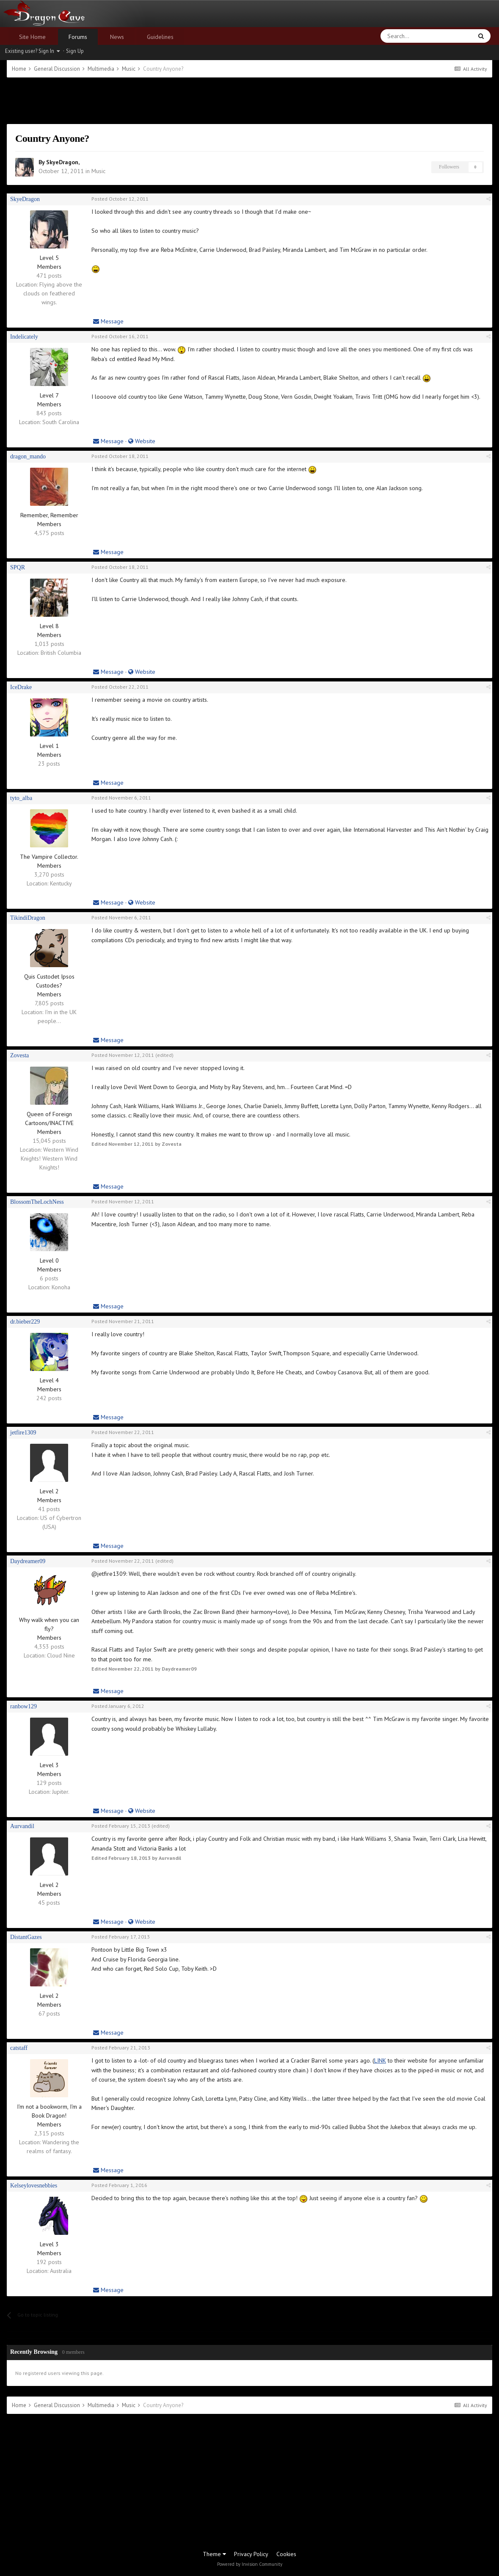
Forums (78, 37)
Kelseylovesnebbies (33, 2185)
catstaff (19, 2048)
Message (108, 321)
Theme (214, 2554)
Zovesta (19, 1055)
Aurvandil (22, 1826)
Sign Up (75, 51)
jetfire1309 (23, 1432)
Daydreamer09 (27, 1561)
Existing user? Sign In (32, 51)
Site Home (32, 37)
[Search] (406, 36)
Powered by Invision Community (249, 2564)
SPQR (17, 567)
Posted (120, 199)
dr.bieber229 (25, 1321)
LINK (380, 2060)
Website (141, 441)
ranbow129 (23, 1706)
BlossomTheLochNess (37, 1202)
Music (98, 171)
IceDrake (21, 687)
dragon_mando (28, 456)
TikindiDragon (27, 918)
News (117, 37)
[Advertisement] (250, 101)
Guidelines (160, 37)
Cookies (286, 2554)
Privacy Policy (251, 2554)
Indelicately (24, 337)
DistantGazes (26, 1937)
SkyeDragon (62, 162)
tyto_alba (21, 798)
